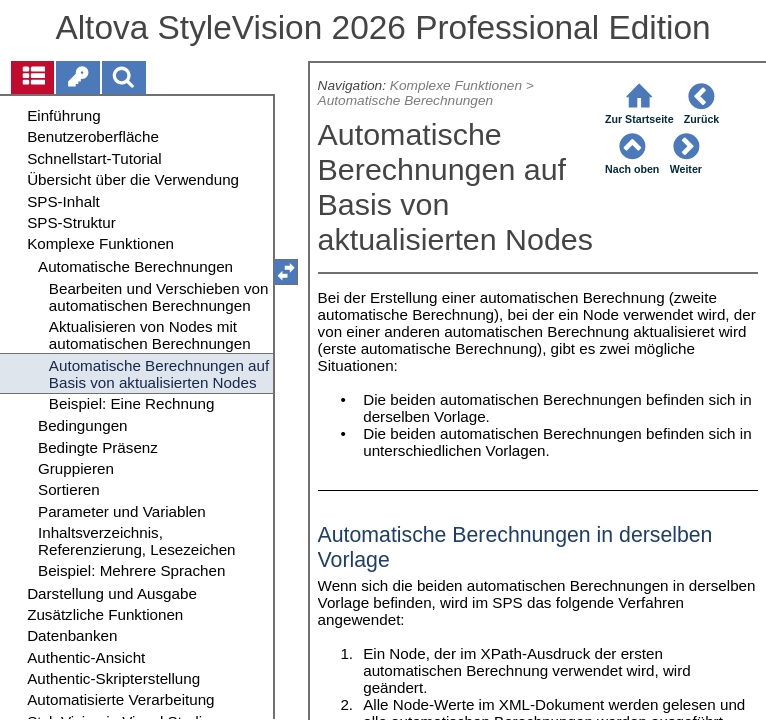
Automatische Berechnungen (406, 100)
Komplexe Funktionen (456, 85)
